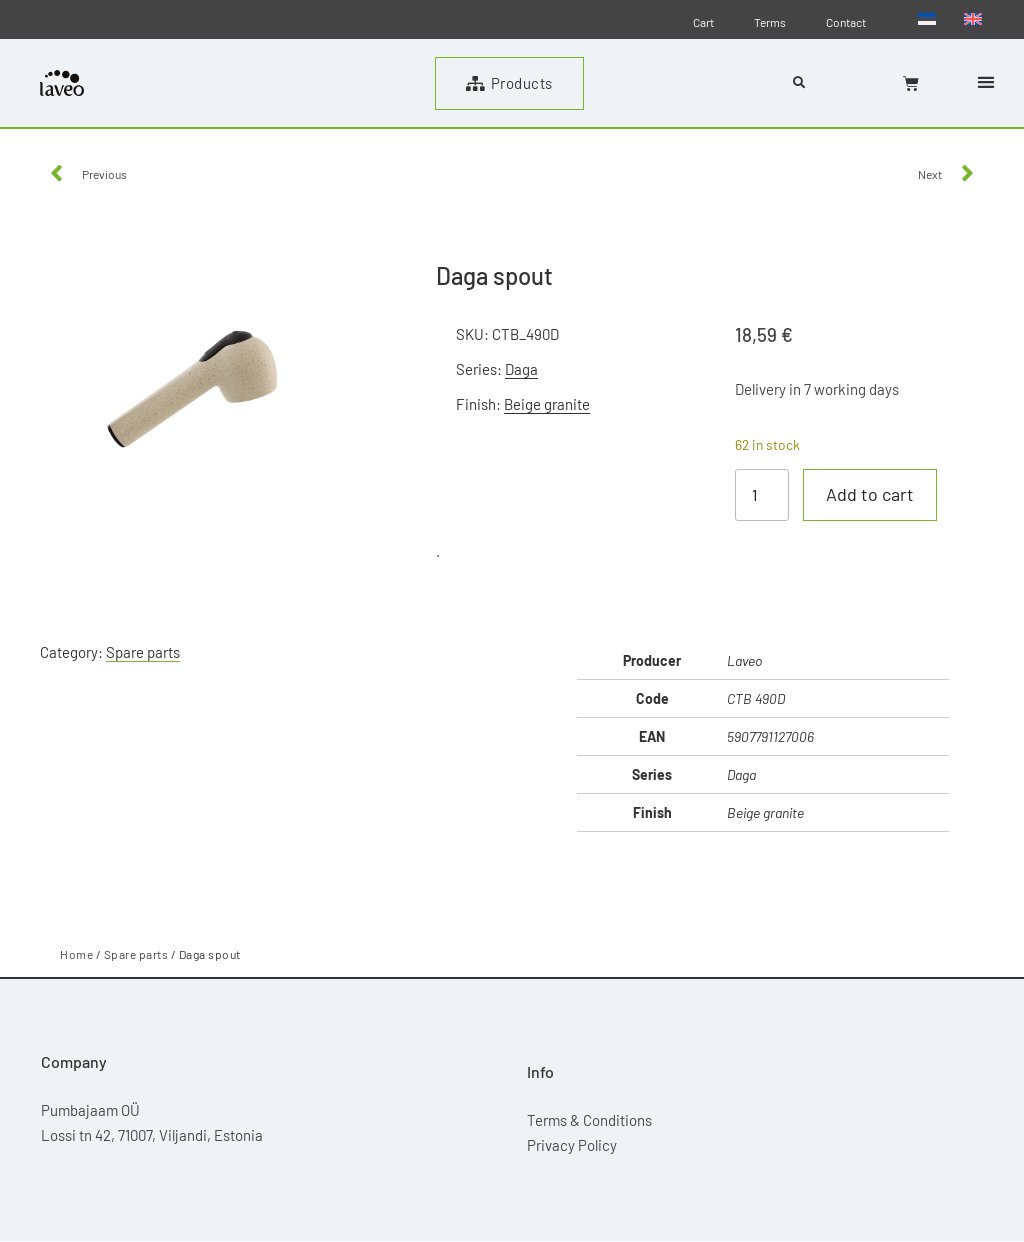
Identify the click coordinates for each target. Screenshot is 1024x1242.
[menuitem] (927, 18)
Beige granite (547, 404)
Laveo (744, 660)
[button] (985, 81)
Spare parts (143, 652)
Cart (703, 22)
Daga (521, 369)
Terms (770, 22)
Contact (846, 22)
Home (76, 954)
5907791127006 (770, 736)
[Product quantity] (762, 495)
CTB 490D (756, 698)
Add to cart (870, 495)
